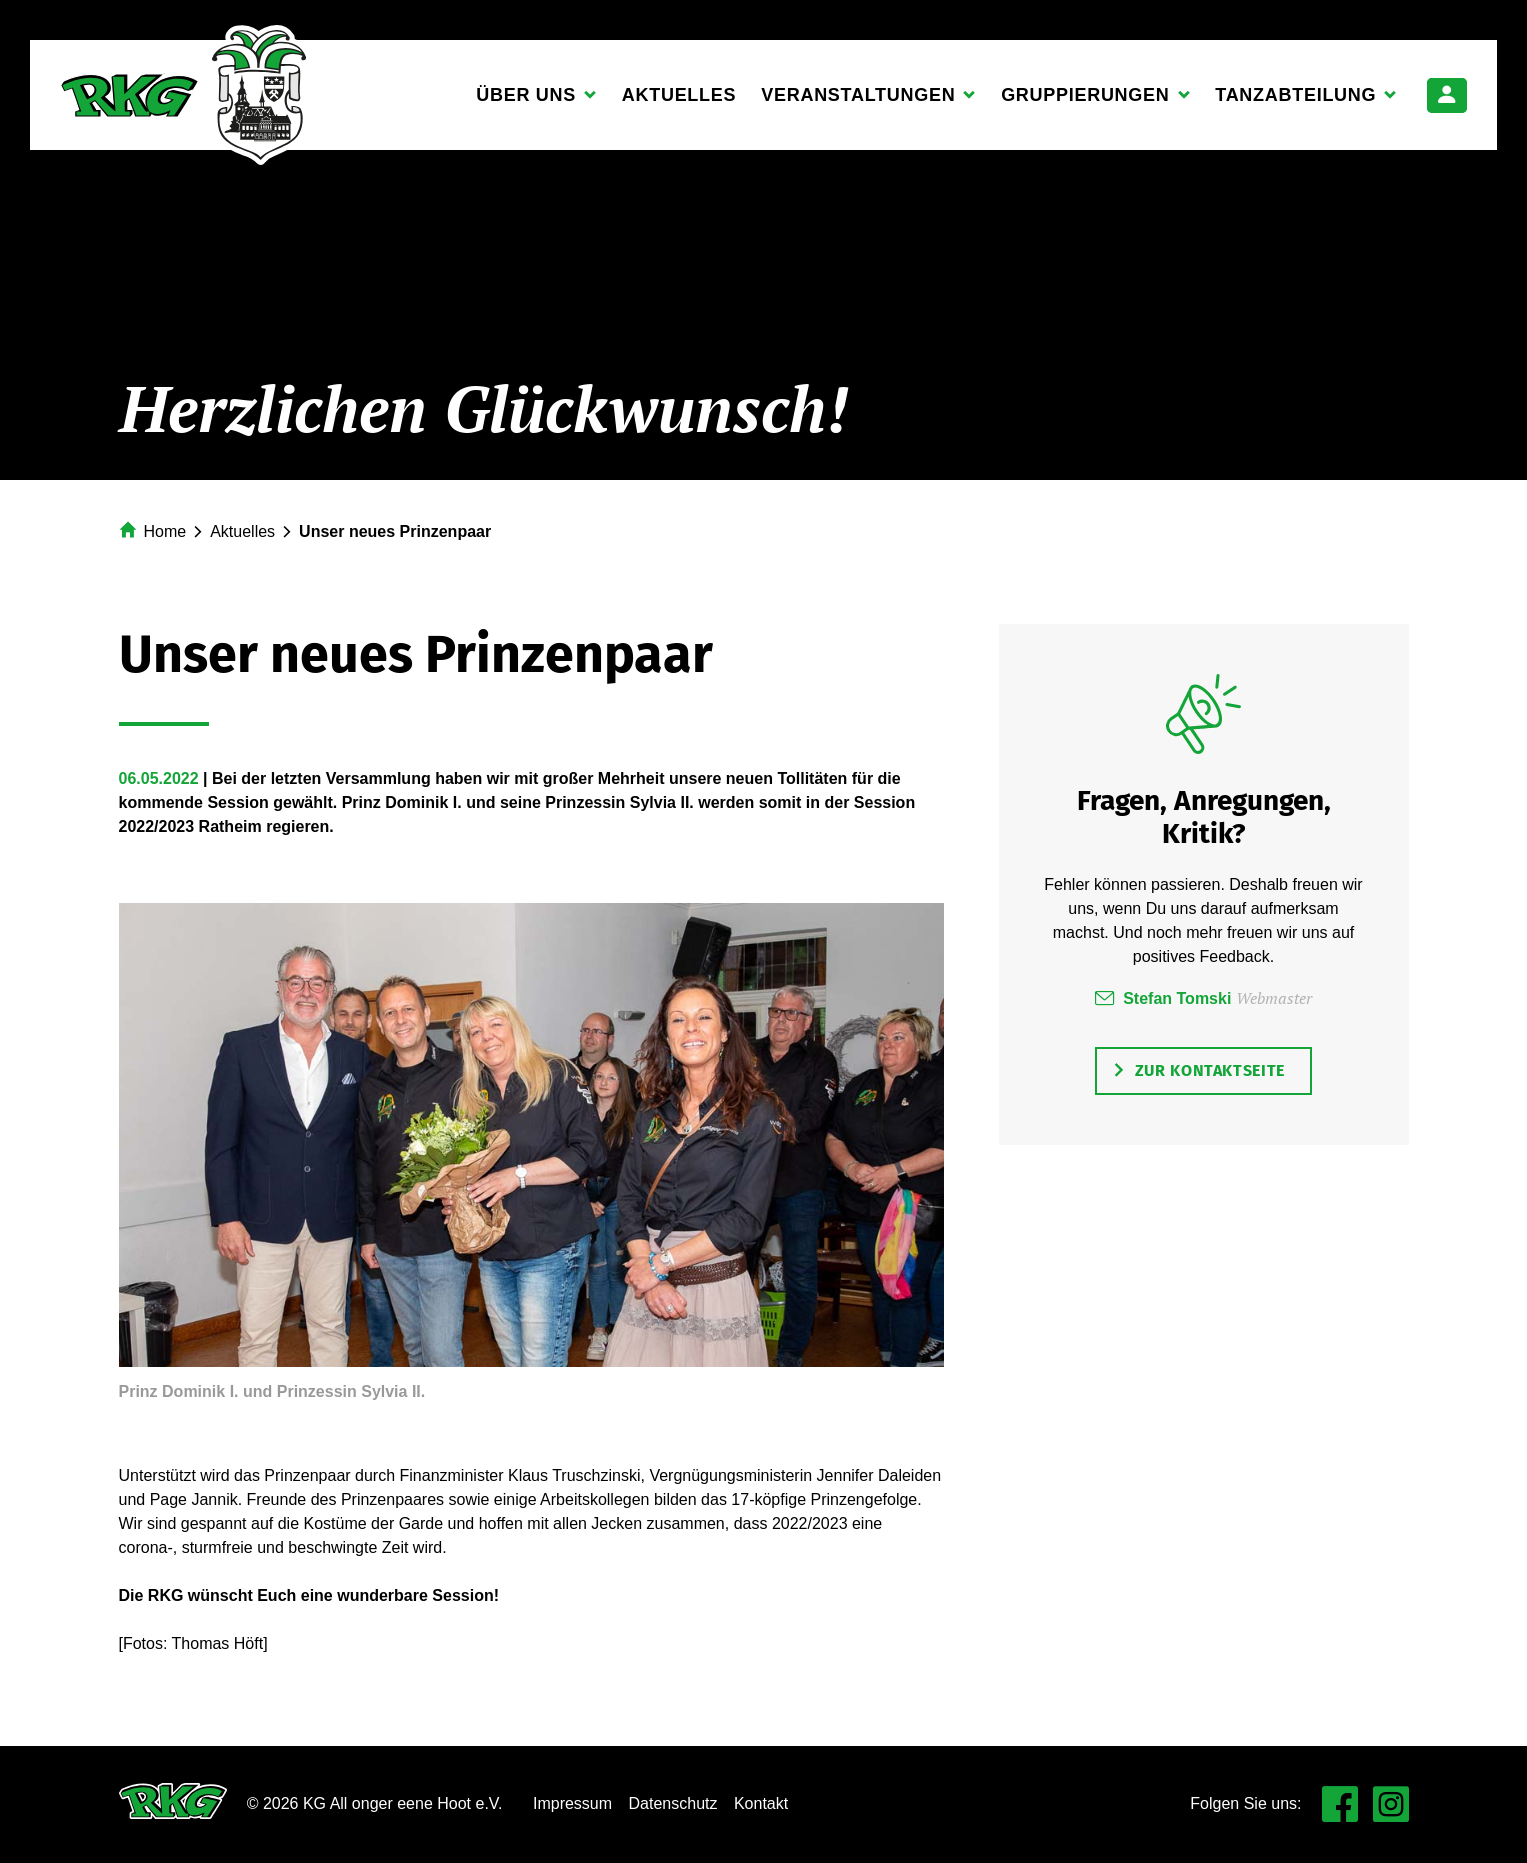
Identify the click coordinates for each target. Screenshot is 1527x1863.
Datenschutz (673, 1803)
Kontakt (761, 1803)
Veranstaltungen (858, 101)
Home (165, 531)
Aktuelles (679, 95)
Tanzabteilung (1296, 101)
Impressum (572, 1803)
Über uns (526, 101)
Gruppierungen (1085, 101)
